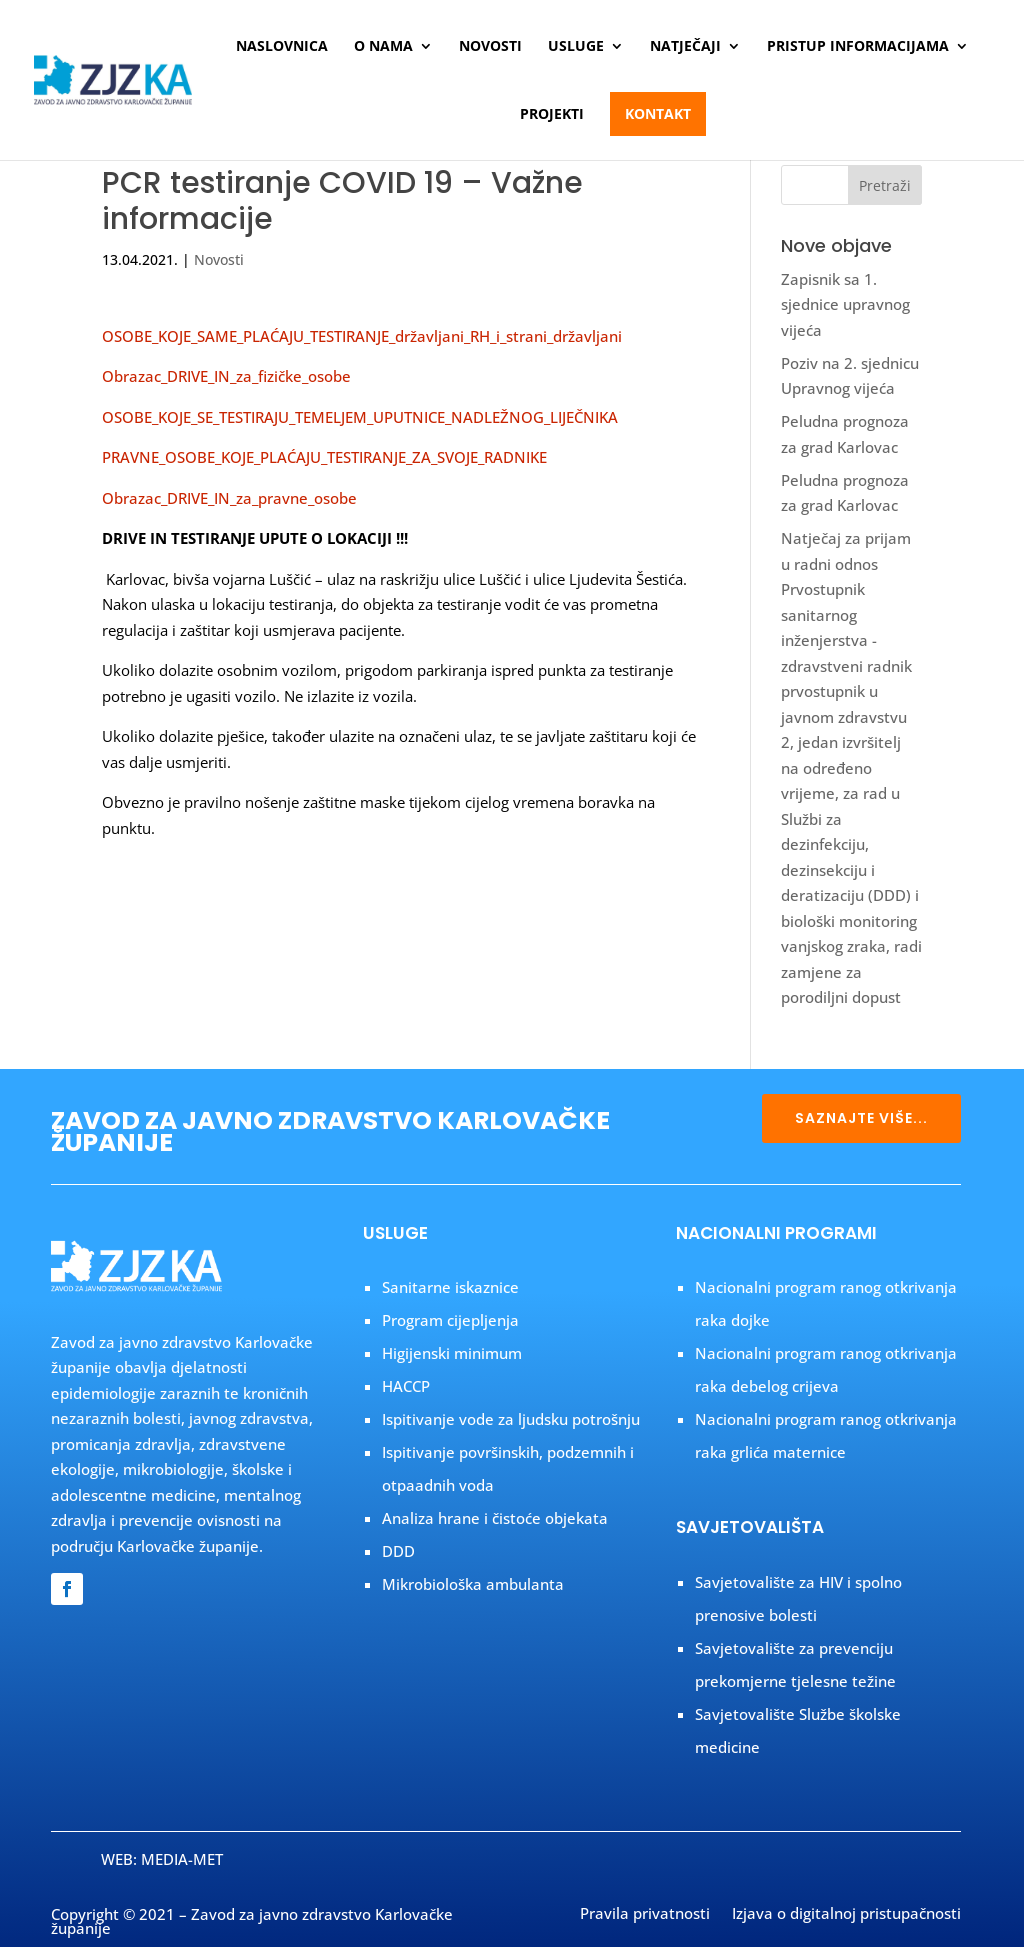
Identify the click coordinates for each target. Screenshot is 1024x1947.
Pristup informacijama (858, 47)
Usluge (576, 47)
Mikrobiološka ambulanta (473, 1584)
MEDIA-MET (182, 1859)
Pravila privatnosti (645, 1915)
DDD (398, 1551)
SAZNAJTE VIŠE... (861, 1118)
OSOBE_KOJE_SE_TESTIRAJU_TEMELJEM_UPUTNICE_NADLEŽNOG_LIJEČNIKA (360, 417)
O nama (383, 47)
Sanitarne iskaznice (450, 1287)
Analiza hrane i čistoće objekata (495, 1518)
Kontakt (658, 113)
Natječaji (685, 47)
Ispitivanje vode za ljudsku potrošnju (511, 1419)
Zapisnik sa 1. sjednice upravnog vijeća (845, 304)
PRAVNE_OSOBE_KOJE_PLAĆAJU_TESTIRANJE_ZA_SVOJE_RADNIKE (324, 457)
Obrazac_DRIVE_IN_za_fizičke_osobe (226, 376)
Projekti (552, 115)
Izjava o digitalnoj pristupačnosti (846, 1915)
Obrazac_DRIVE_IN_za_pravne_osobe (229, 498)
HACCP (406, 1386)
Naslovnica (282, 47)
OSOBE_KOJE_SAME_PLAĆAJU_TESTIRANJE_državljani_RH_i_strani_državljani (362, 336)
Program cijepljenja (450, 1320)
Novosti (490, 47)
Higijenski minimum (452, 1353)
